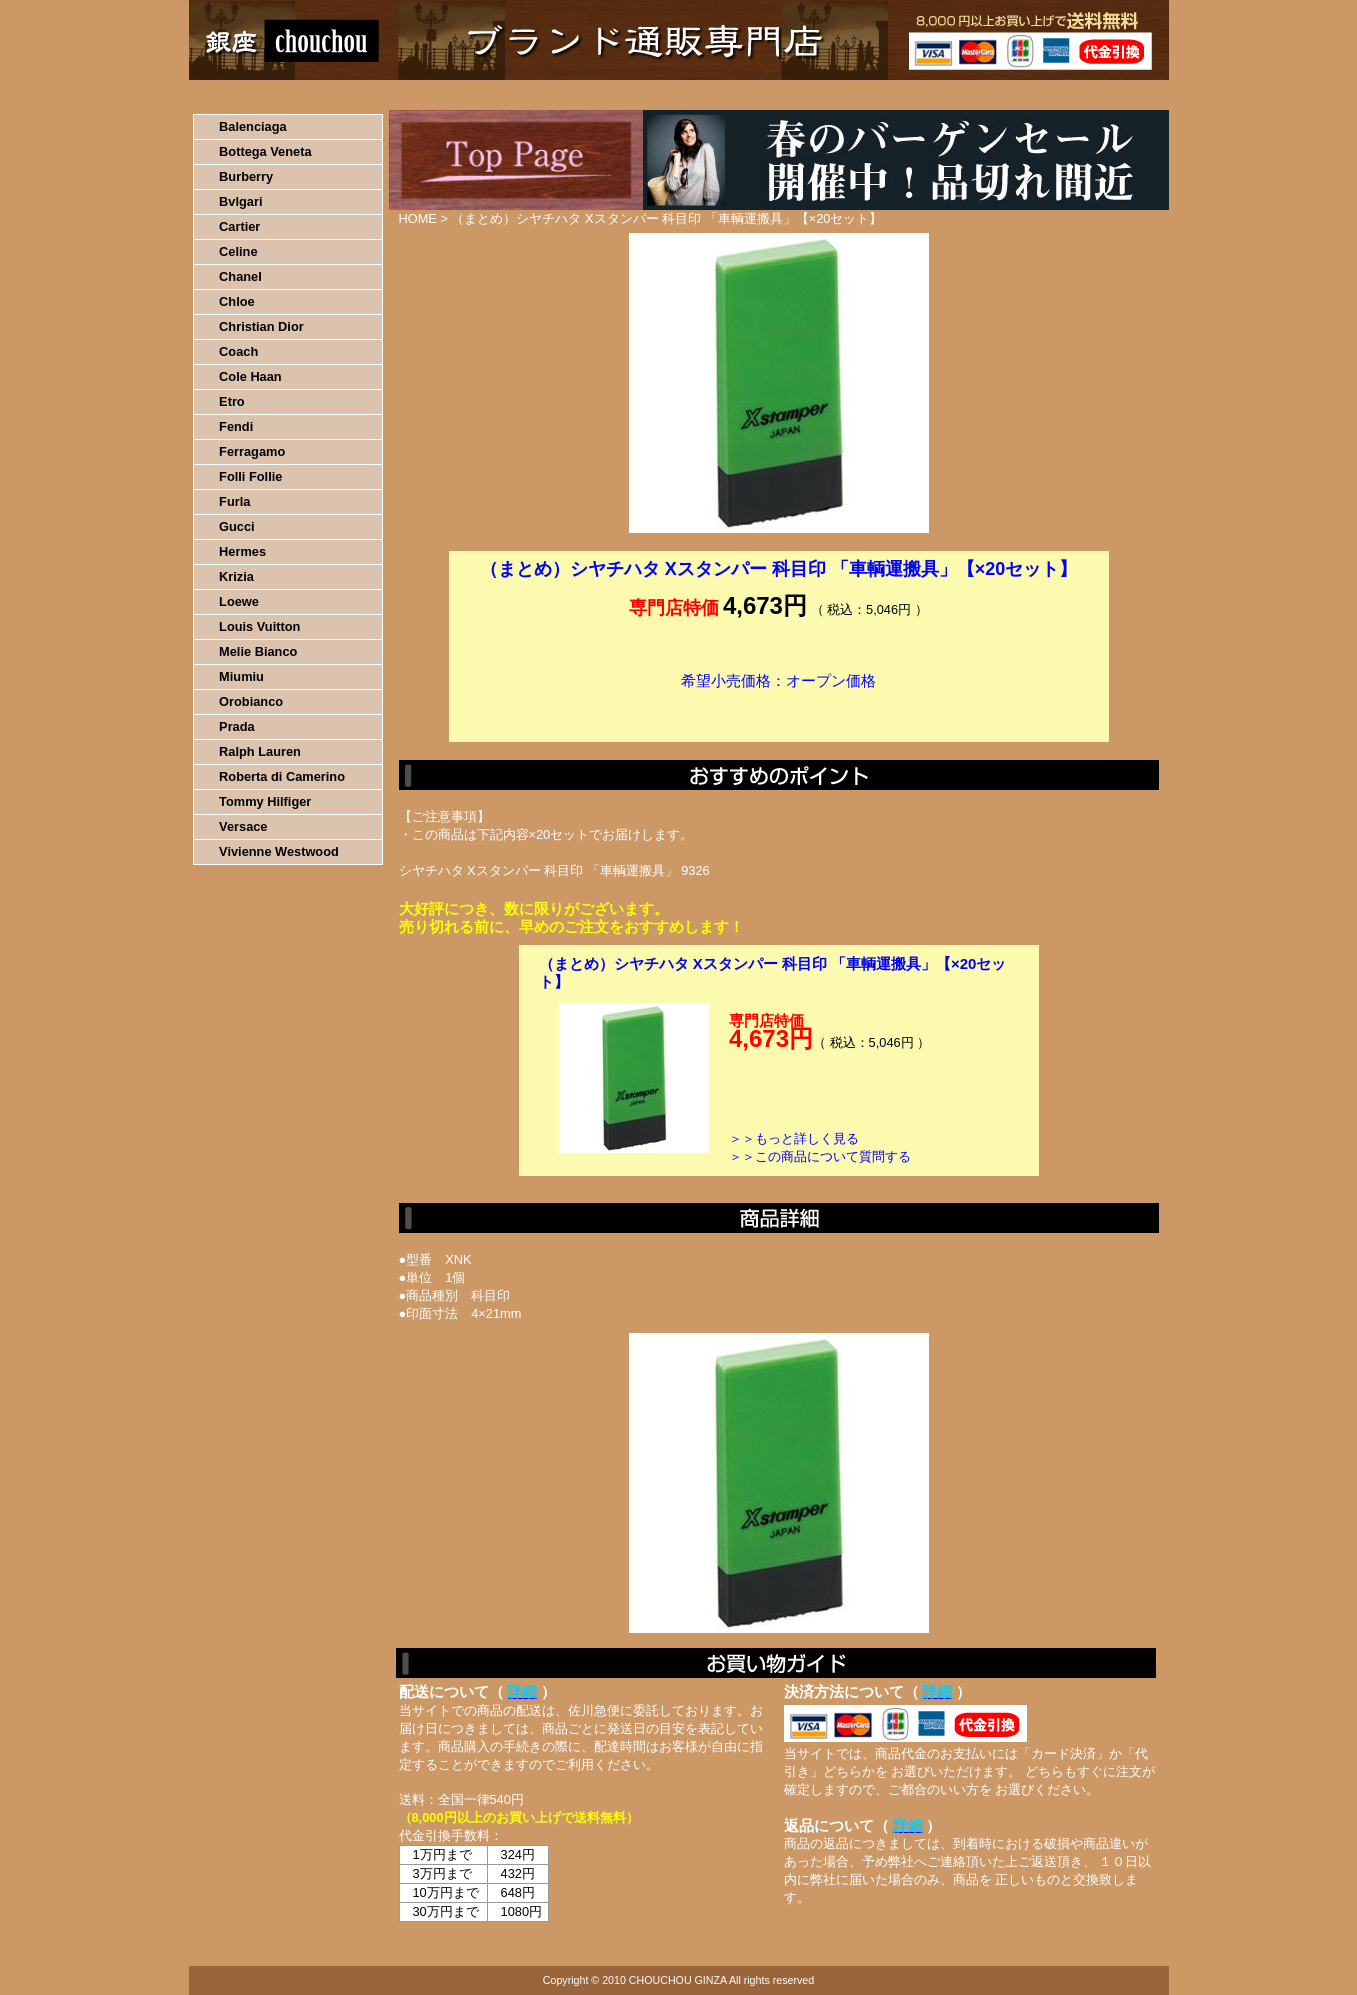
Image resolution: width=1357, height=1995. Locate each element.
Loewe (239, 601)
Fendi (236, 426)
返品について (797, 95)
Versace (243, 826)
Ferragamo (252, 451)
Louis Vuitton (259, 626)
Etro (232, 401)
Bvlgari (240, 201)
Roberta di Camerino (282, 776)
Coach (238, 351)
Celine (238, 251)
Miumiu (241, 676)
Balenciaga (253, 126)
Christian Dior (261, 326)
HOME (277, 95)
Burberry (246, 176)
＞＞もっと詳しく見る (794, 1138)
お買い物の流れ (397, 95)
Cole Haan (250, 376)
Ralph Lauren (260, 751)
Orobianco (251, 701)
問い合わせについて (929, 95)
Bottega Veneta (265, 151)
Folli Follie (250, 476)
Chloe (237, 301)
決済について (535, 95)
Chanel (240, 276)
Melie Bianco (258, 651)
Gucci (237, 526)
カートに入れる (779, 711)
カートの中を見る (1064, 95)
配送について (666, 95)
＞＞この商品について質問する (820, 1156)
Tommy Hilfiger (265, 801)
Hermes (242, 551)
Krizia (236, 576)
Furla (234, 501)
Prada (237, 726)
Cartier (239, 226)
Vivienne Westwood (279, 851)
